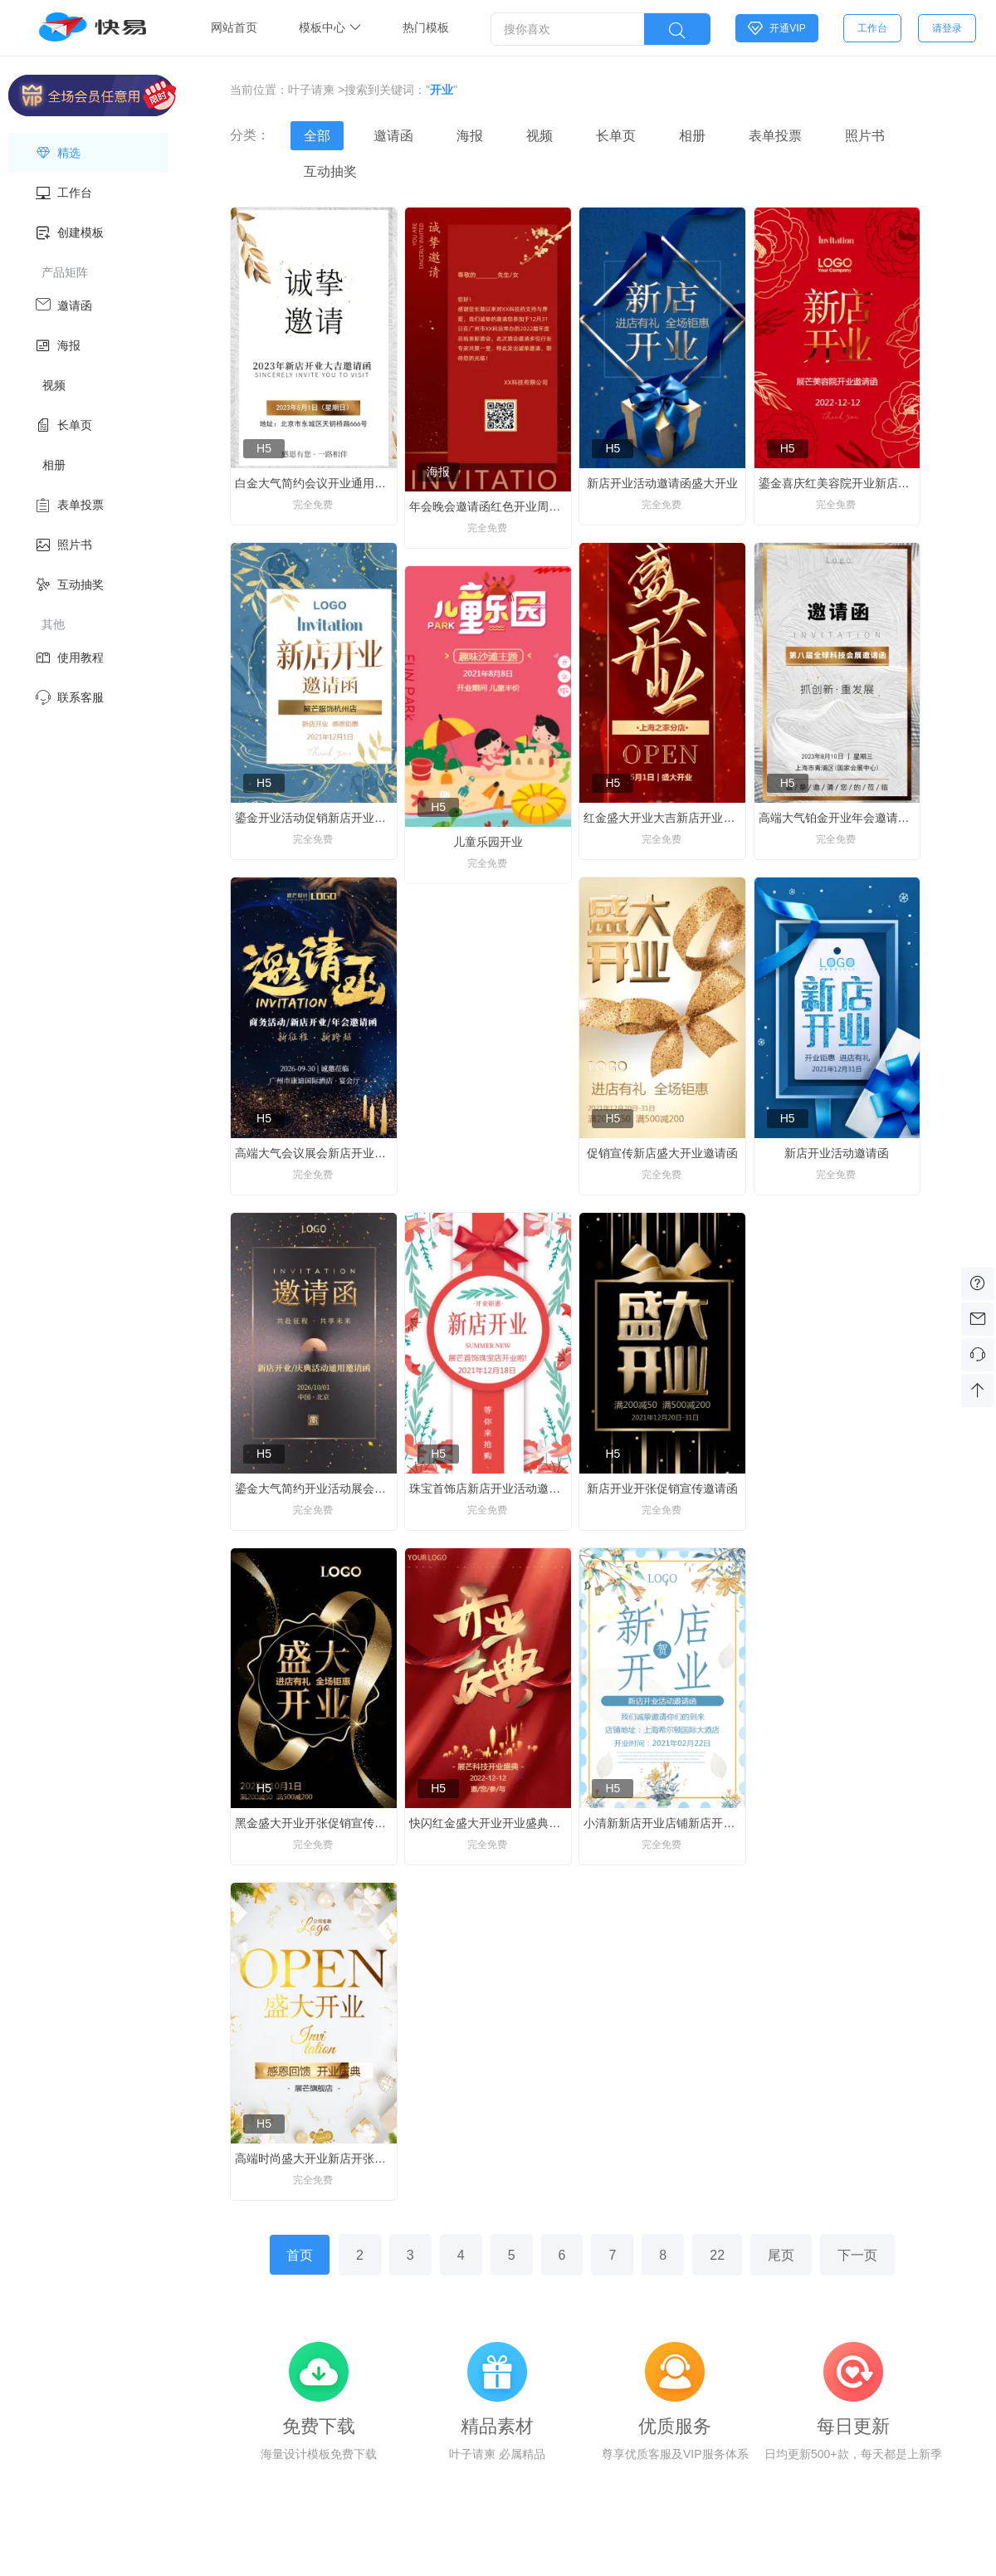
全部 (317, 136)
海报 (469, 136)
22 (717, 2255)
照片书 (865, 136)
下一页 (857, 2255)
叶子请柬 (311, 89)
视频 (539, 136)
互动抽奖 (330, 171)
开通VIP (776, 28)
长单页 (616, 136)
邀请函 (393, 136)
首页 (299, 2255)
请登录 (947, 28)
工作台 (872, 28)
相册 (692, 136)
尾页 (781, 2255)
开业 (441, 89)
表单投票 (775, 136)
